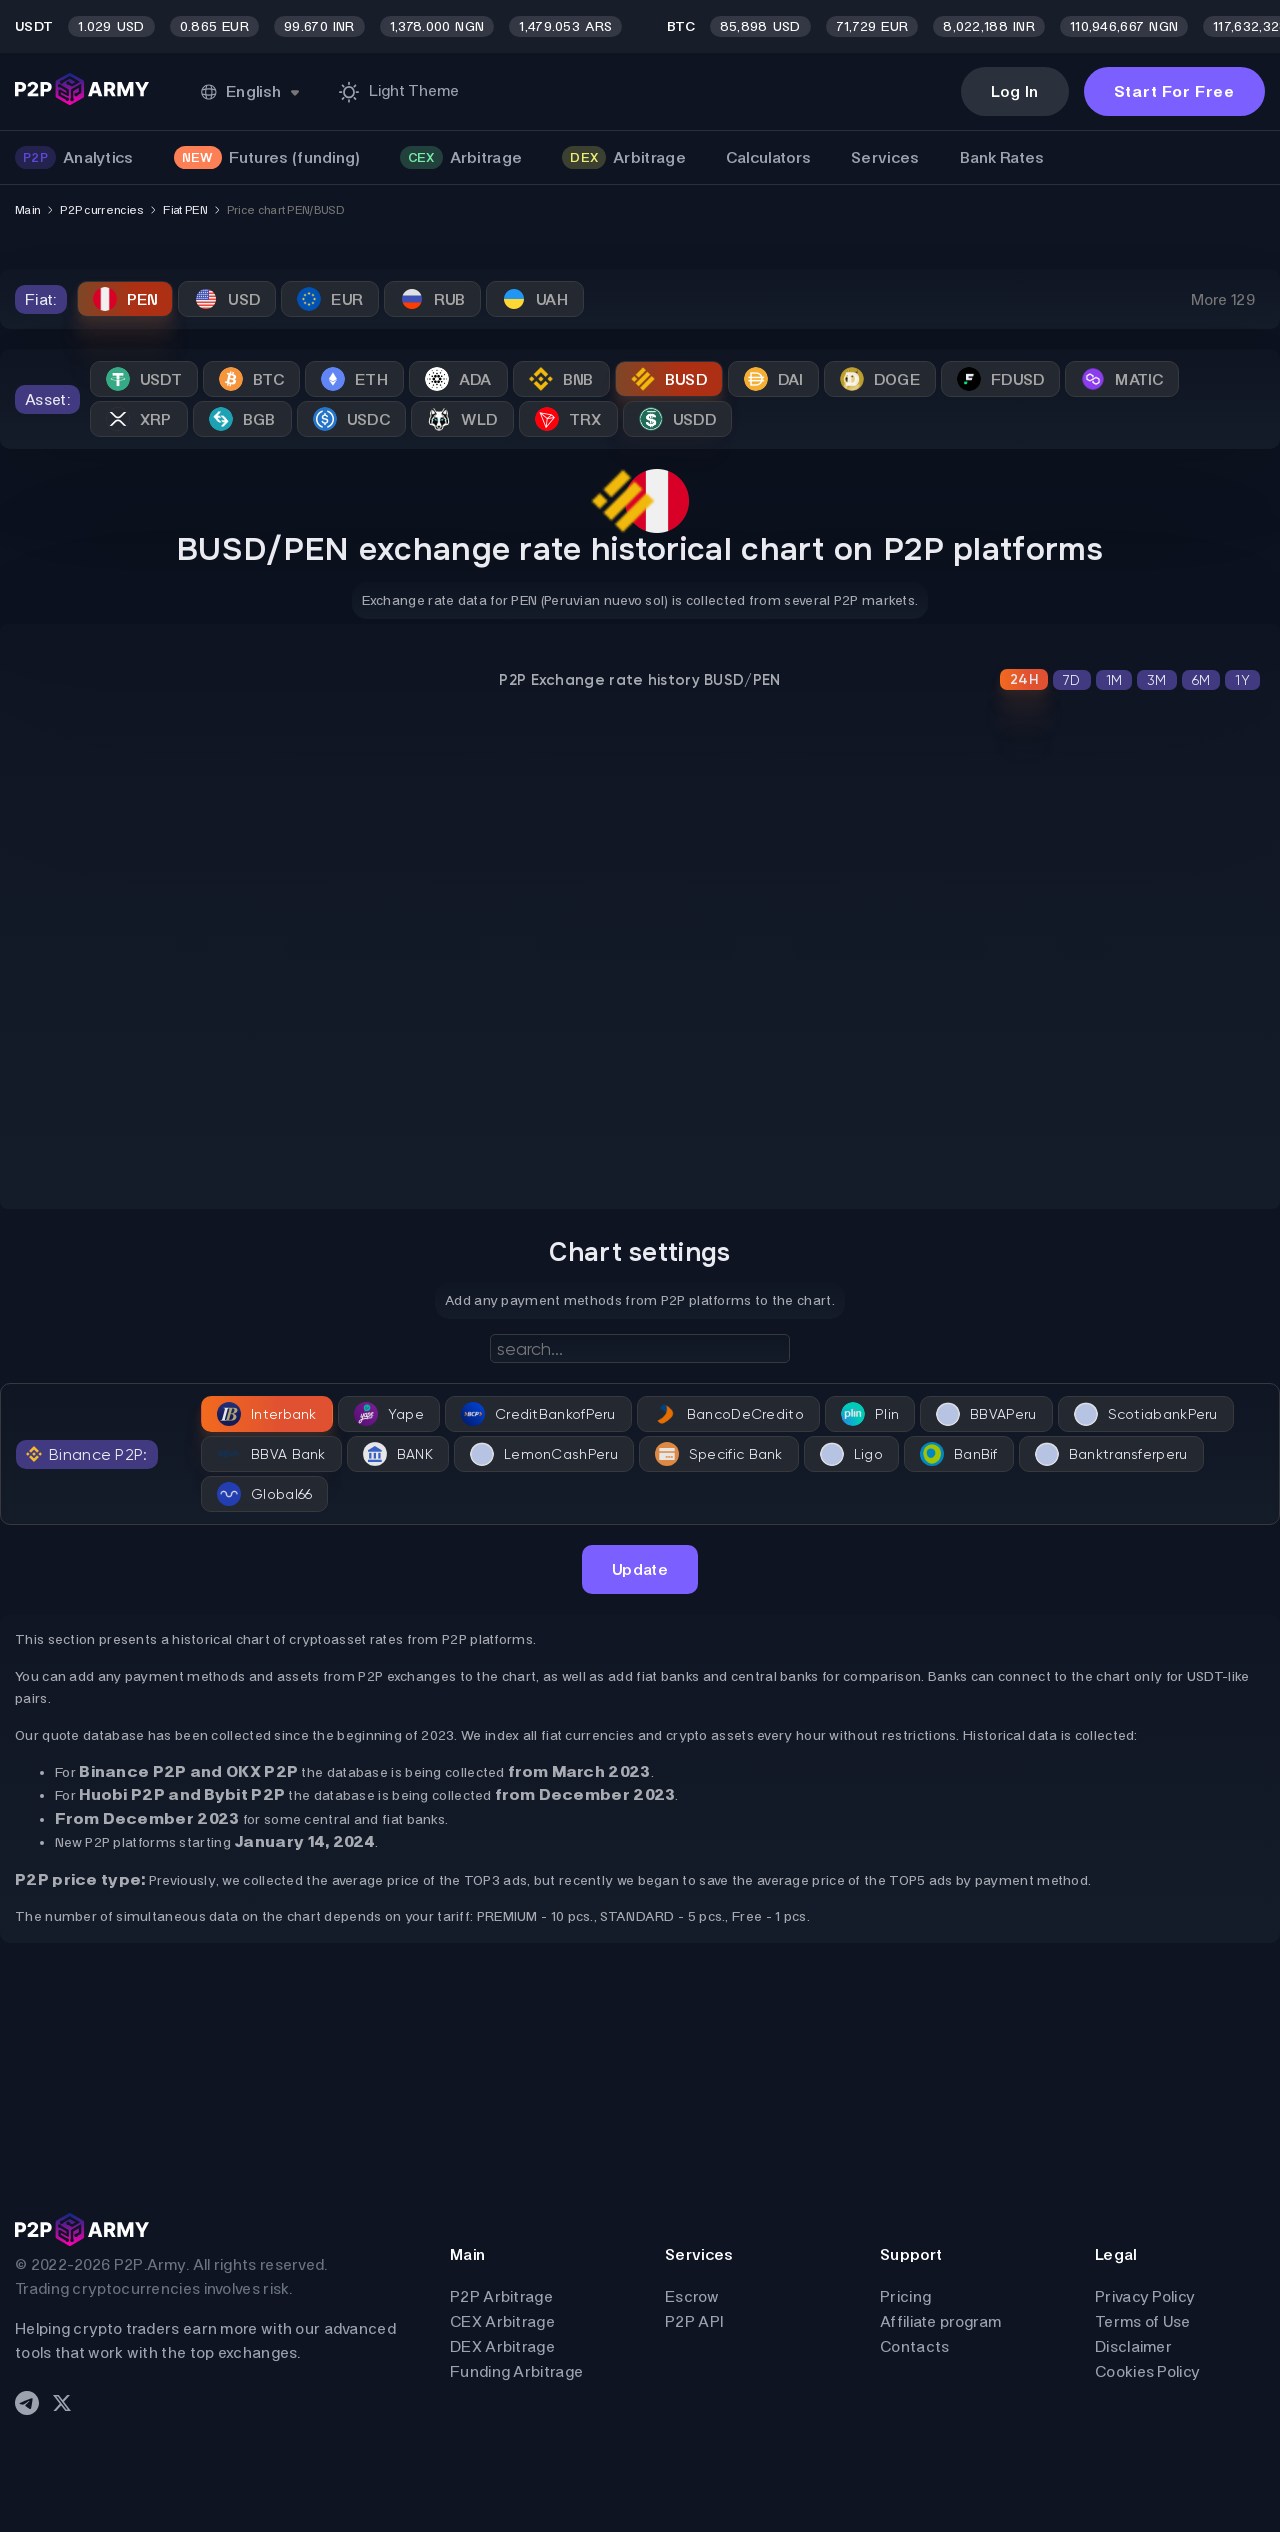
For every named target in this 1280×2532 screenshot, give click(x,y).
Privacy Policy (1145, 2296)
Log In (1015, 91)
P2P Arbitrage (501, 2296)
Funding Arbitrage (516, 2371)
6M (1201, 680)
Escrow (692, 2296)
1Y (1242, 680)
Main (27, 210)
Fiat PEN (184, 210)
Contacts (914, 2346)
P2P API (694, 2321)
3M (1157, 680)
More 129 (1223, 299)
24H (1024, 679)
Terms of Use (1143, 2321)
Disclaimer (1133, 2346)
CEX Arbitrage (502, 2321)
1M (1114, 680)
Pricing (905, 2296)
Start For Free (1174, 91)
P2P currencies (101, 210)
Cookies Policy (1147, 2371)
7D (1072, 680)
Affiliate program (940, 2321)
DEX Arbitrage (502, 2346)
